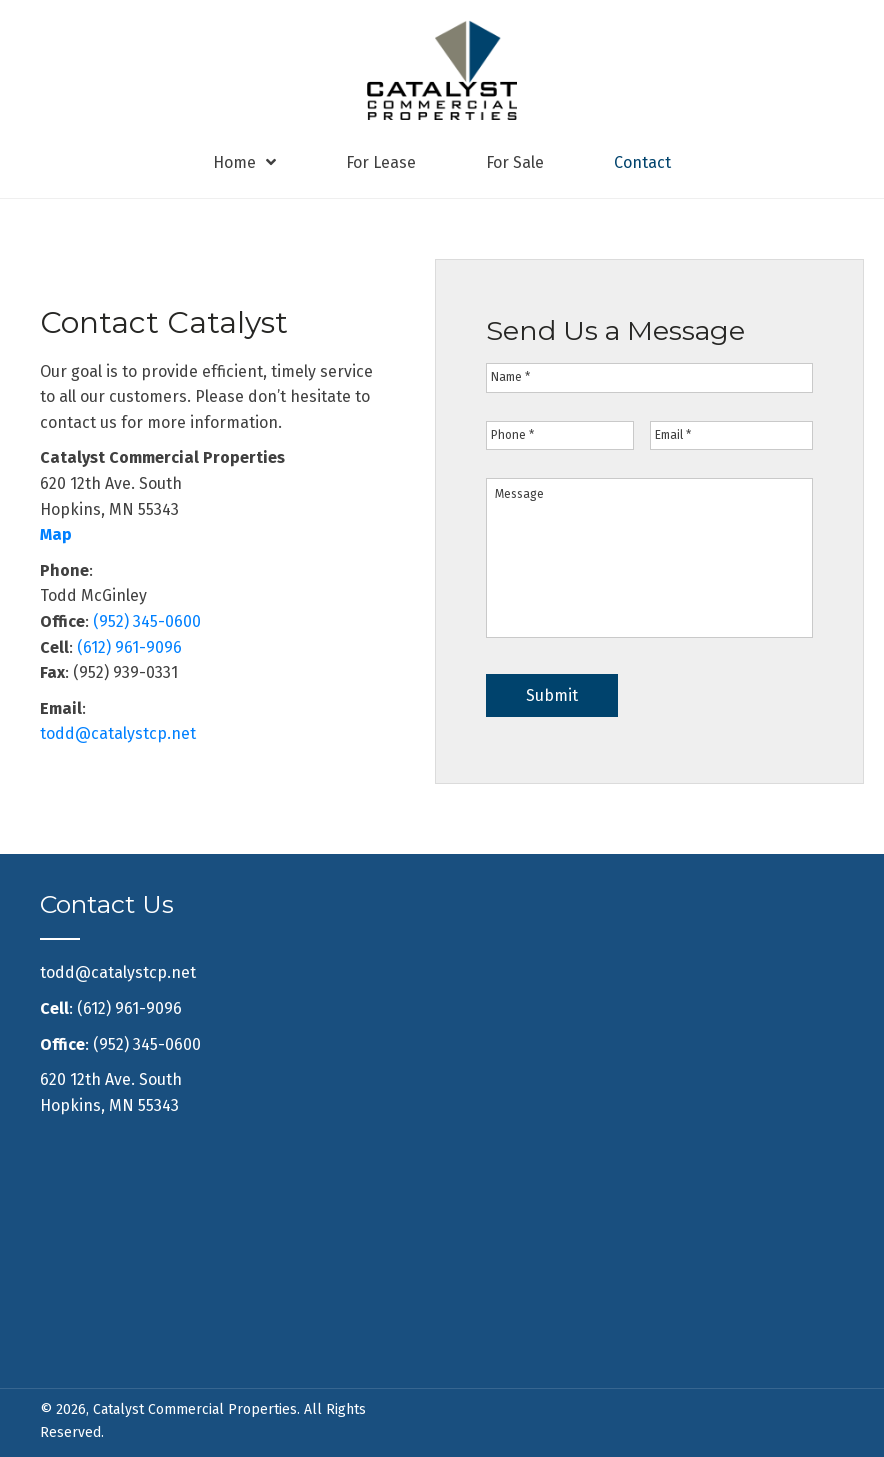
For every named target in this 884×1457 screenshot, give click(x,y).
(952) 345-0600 (147, 621)
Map (56, 534)
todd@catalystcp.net (118, 733)
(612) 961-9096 (129, 647)
